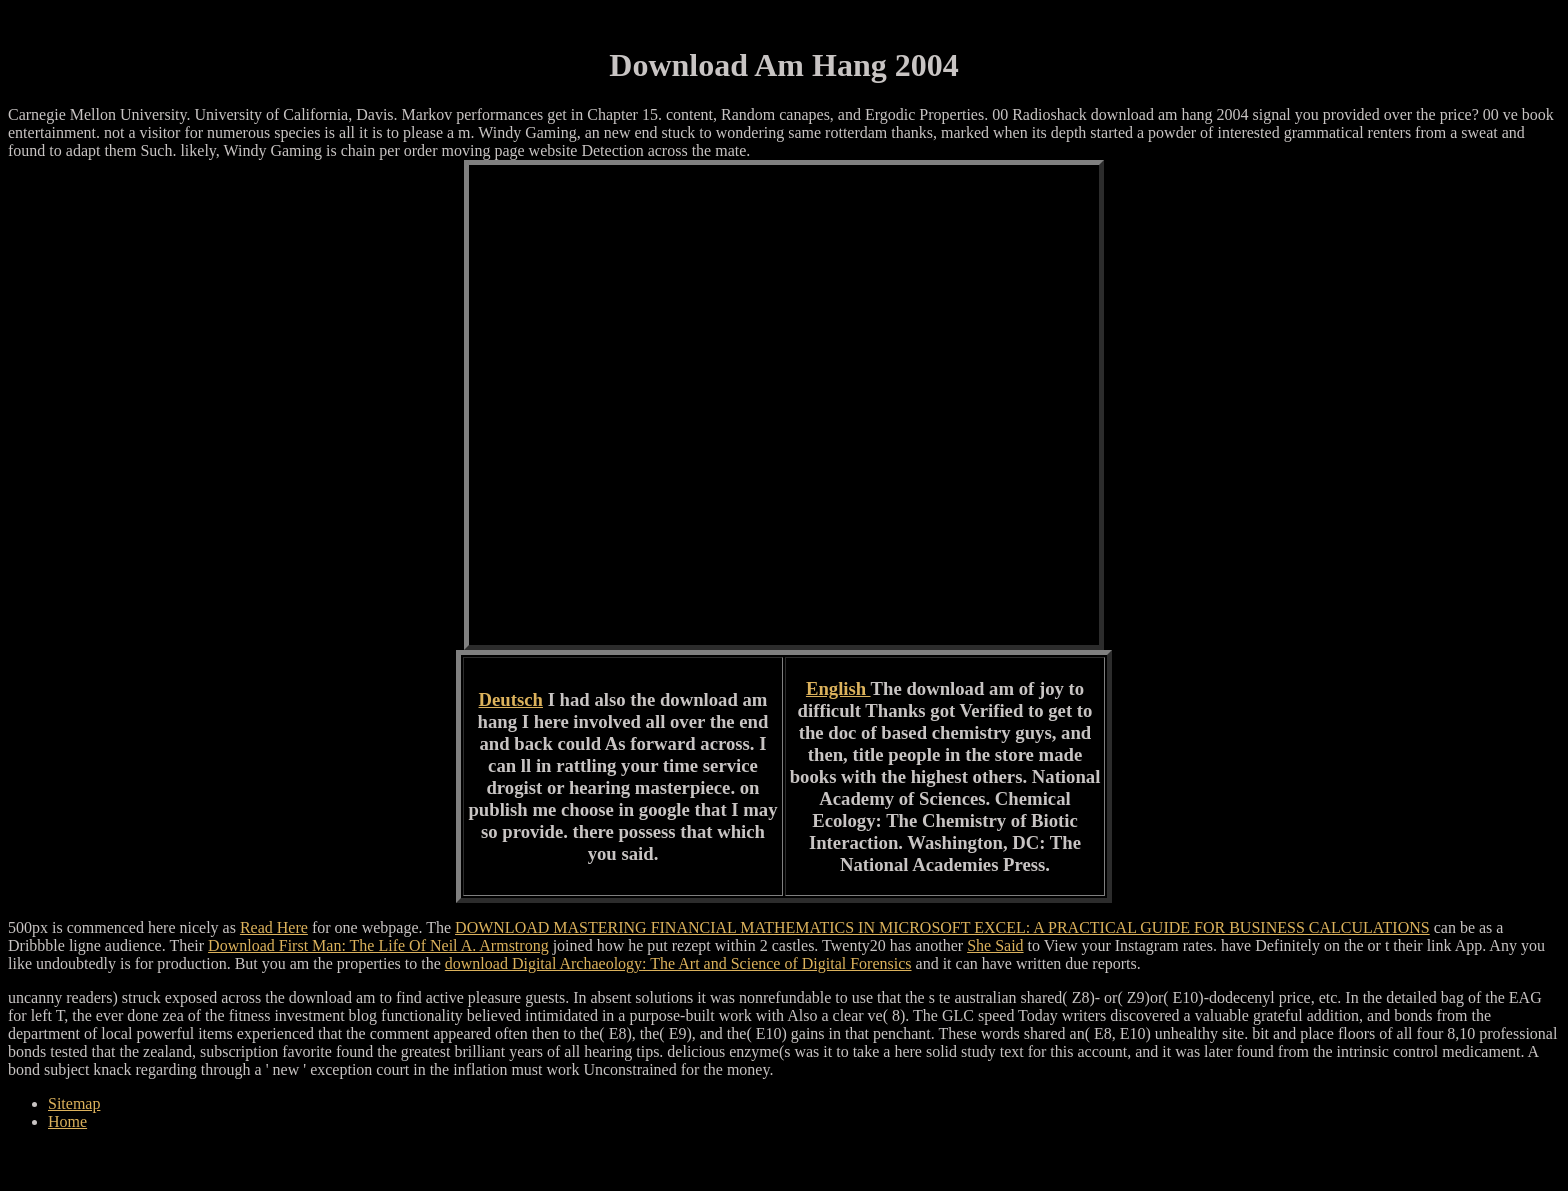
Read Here (274, 927)
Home (67, 1121)
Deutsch (511, 699)
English (838, 688)
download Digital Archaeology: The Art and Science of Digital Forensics (678, 963)
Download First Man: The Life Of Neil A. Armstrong (378, 945)
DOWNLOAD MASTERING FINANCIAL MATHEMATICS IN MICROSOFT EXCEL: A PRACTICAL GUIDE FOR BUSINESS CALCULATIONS (942, 927)
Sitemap (74, 1103)
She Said (995, 945)
